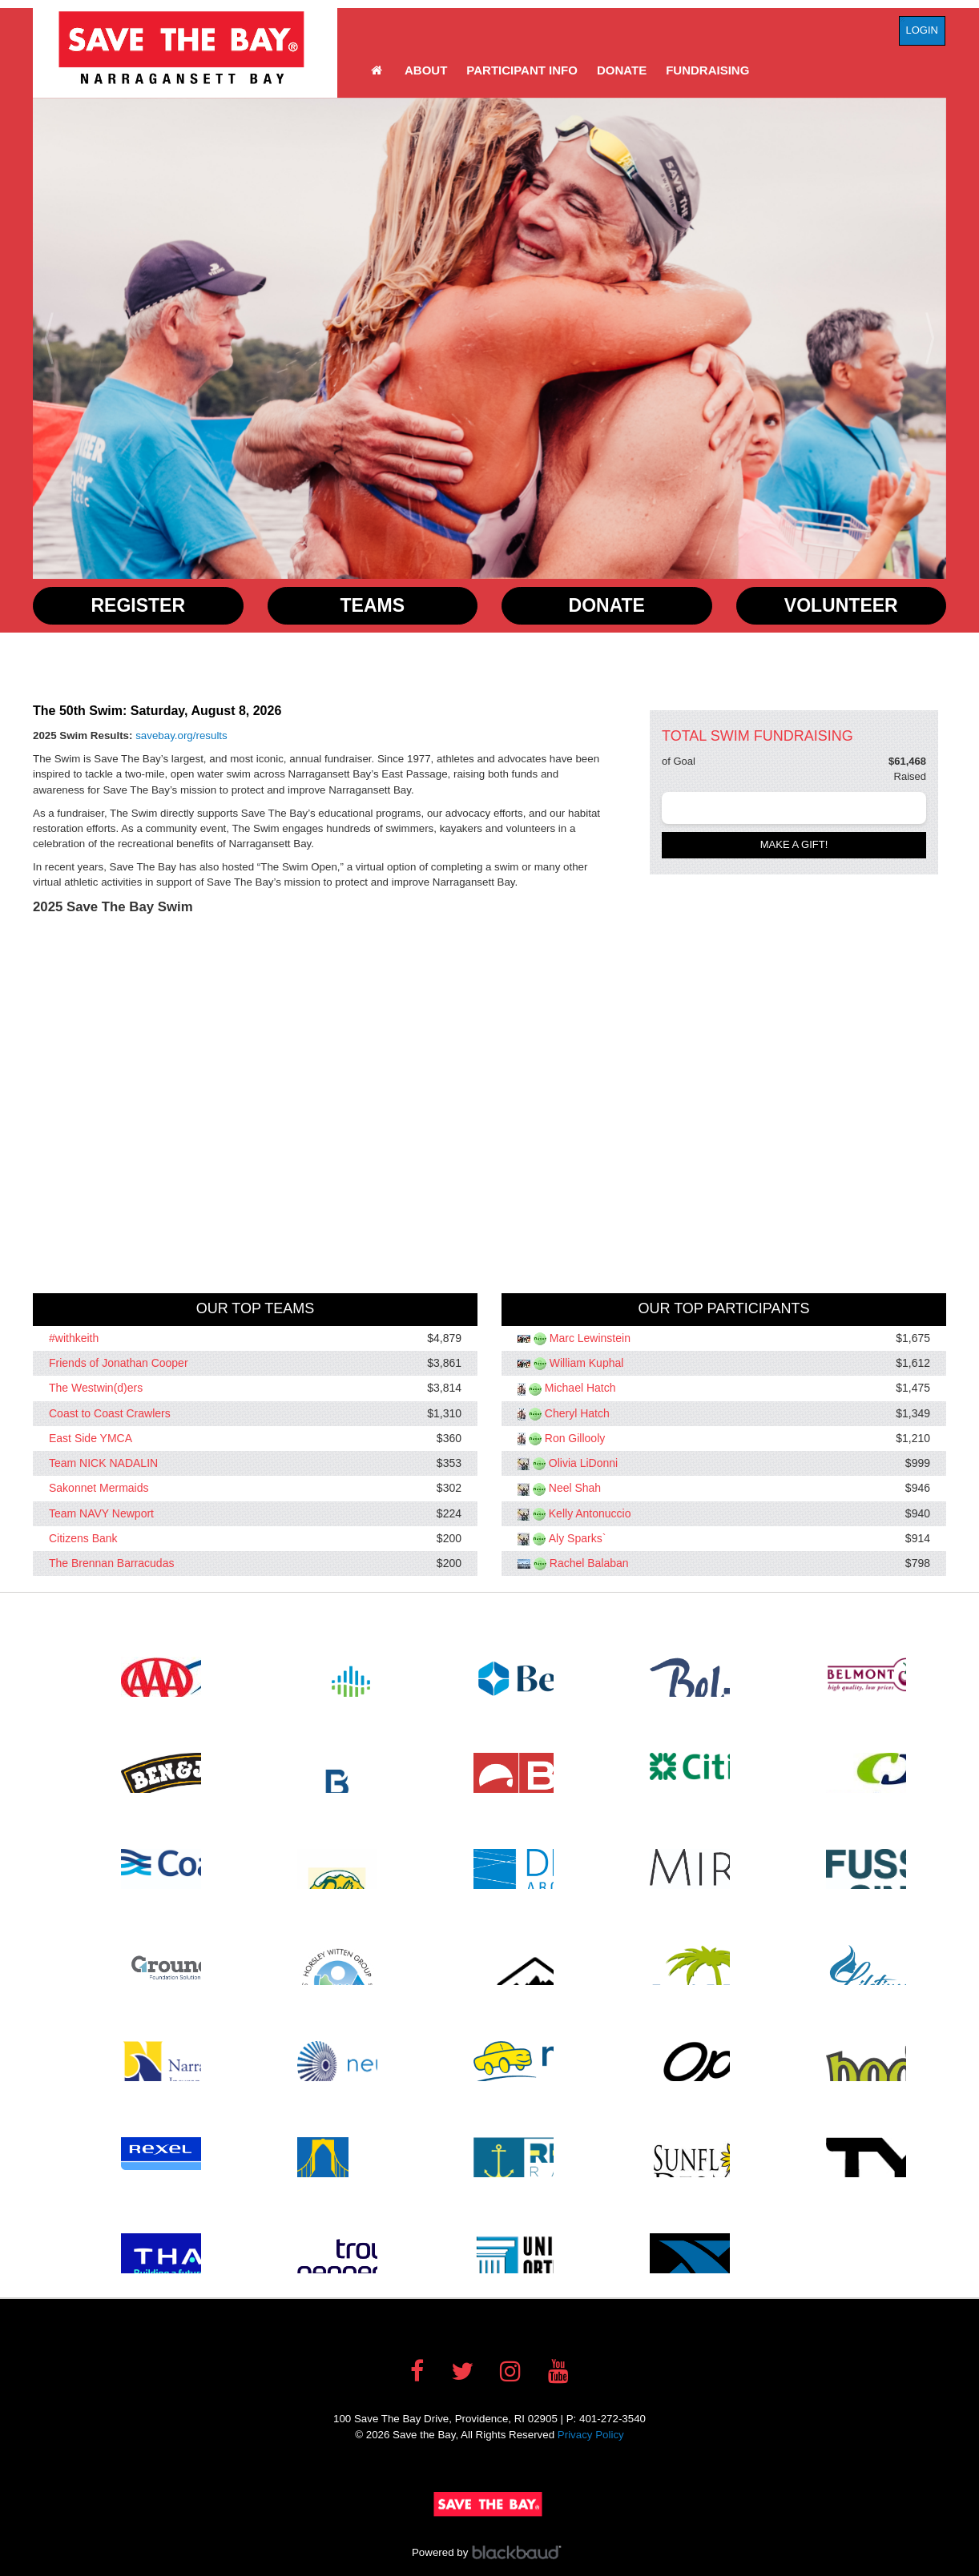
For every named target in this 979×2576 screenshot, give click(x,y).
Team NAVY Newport (101, 1513)
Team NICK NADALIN (103, 1463)
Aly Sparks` (577, 1538)
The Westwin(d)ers (96, 1388)
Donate (622, 70)
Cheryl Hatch (577, 1413)
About (426, 70)
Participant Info (522, 70)
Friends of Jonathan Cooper (118, 1362)
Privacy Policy (591, 2435)
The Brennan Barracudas (111, 1563)
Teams (372, 605)
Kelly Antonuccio (590, 1513)
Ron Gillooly (575, 1438)
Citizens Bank (83, 1538)
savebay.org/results (181, 735)
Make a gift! (794, 844)
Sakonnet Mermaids (99, 1488)
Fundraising (707, 70)
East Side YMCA (90, 1438)
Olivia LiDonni (583, 1463)
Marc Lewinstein (590, 1338)
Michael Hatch (580, 1388)
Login (922, 30)
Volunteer (841, 605)
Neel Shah (575, 1488)
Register (138, 605)
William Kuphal (587, 1362)
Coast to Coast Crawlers (110, 1413)
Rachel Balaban (589, 1563)
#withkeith (74, 1338)
